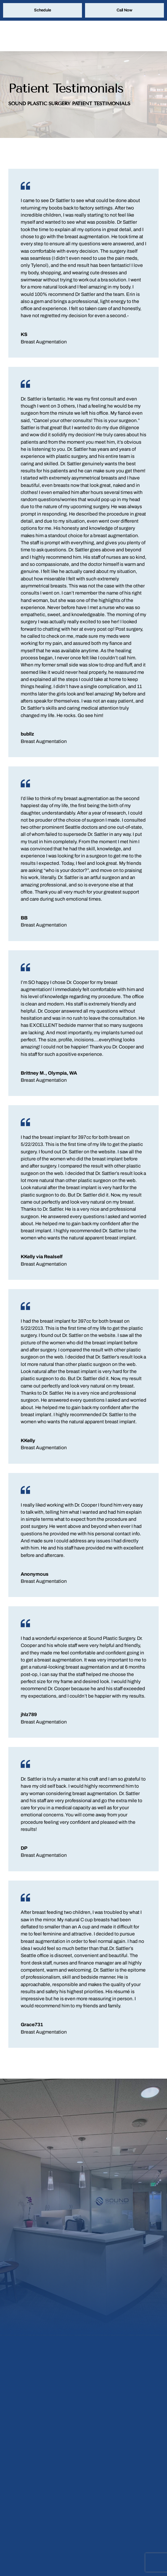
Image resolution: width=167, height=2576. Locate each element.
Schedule (42, 11)
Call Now (124, 11)
